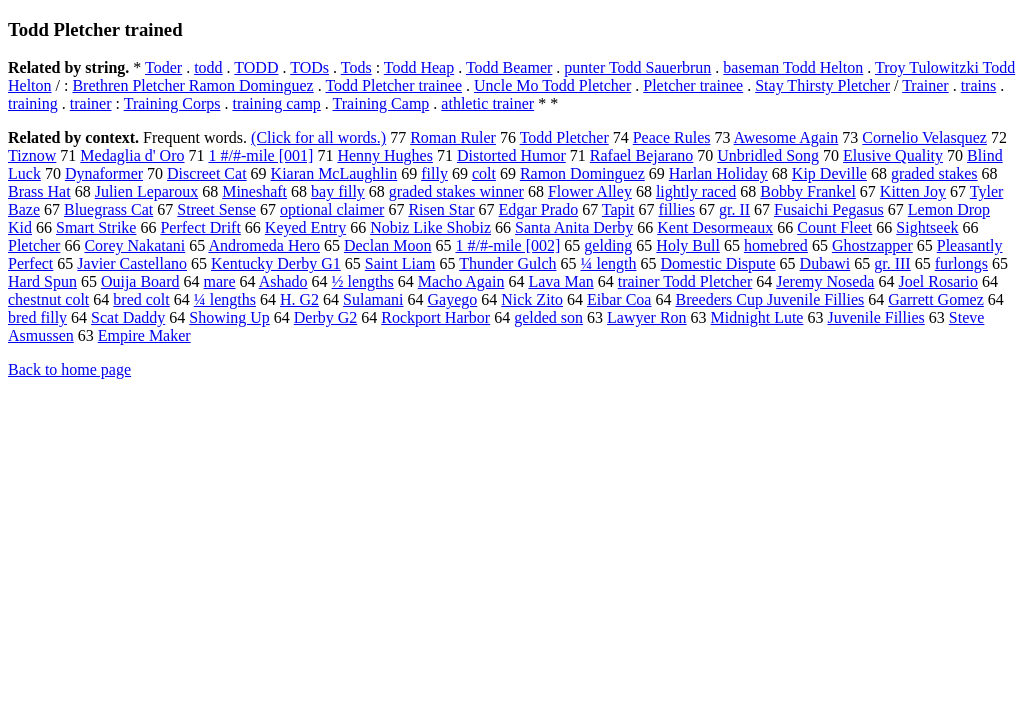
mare (220, 281)
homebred (776, 245)
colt (484, 173)
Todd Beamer (509, 67)
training (33, 103)
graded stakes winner (456, 191)
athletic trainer (487, 103)
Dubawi (825, 263)
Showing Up (229, 317)
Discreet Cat (207, 173)
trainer (91, 103)
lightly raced (696, 191)
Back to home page (69, 369)
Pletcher (34, 245)
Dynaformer (104, 173)
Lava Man (560, 281)
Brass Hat (39, 191)
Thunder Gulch (507, 263)
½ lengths (363, 281)
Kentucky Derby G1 (276, 263)
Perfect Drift (200, 227)
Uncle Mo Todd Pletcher (552, 85)
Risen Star (441, 209)
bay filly (338, 191)
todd (208, 67)
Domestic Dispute (718, 263)
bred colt (141, 299)
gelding (608, 245)
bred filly (37, 317)
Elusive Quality (893, 155)
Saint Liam (400, 263)
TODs (309, 67)
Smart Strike (96, 227)
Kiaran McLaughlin (334, 173)
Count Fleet (834, 227)
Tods (356, 67)
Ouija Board (140, 281)
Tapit (618, 209)
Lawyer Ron (647, 317)
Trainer (925, 85)
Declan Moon (388, 245)
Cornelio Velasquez (924, 137)
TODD (256, 67)
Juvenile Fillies (875, 317)
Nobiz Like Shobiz (430, 227)
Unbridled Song (768, 155)
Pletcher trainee (693, 85)
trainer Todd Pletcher (685, 281)
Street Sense (216, 209)
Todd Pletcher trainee (393, 85)
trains (979, 85)
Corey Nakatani (134, 245)
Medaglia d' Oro (132, 155)
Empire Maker (144, 335)
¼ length (609, 263)
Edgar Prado (539, 209)
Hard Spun (42, 281)
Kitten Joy (913, 191)
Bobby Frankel (808, 191)
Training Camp (381, 103)
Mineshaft (254, 191)
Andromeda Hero (264, 245)
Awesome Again (786, 137)
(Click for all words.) (318, 137)
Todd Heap (419, 67)
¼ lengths (225, 299)
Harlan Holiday (718, 173)
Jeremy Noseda (825, 281)
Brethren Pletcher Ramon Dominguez (192, 85)
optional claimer (332, 209)
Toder (163, 67)
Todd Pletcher (564, 137)
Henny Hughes (385, 155)
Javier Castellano (132, 263)
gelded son (548, 317)
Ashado (283, 281)
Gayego (453, 299)
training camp (276, 103)
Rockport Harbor (435, 317)
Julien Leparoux (147, 191)
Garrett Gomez (936, 299)
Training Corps (172, 103)
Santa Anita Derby (574, 227)
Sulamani (373, 299)
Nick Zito (532, 299)
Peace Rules (672, 137)
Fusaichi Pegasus (829, 209)
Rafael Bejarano (642, 155)
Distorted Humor (511, 155)
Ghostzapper (872, 245)
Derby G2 (326, 317)
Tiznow (32, 155)
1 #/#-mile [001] (261, 155)
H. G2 (299, 299)
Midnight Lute (757, 317)
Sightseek (927, 227)
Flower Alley (590, 191)
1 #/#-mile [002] (507, 245)
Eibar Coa (619, 299)
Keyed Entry (305, 227)
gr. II (734, 209)
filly (434, 173)
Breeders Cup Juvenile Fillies (769, 299)
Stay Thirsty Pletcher (822, 85)
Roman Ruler (453, 137)
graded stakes (934, 173)
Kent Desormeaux (715, 227)
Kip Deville (829, 173)
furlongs (961, 263)
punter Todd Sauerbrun (637, 67)
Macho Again (461, 281)
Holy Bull (688, 245)
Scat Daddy (128, 317)
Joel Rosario (938, 281)
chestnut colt (48, 299)
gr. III (892, 263)
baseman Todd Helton (793, 67)
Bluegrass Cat (108, 209)
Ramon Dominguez (582, 173)
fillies (677, 209)
